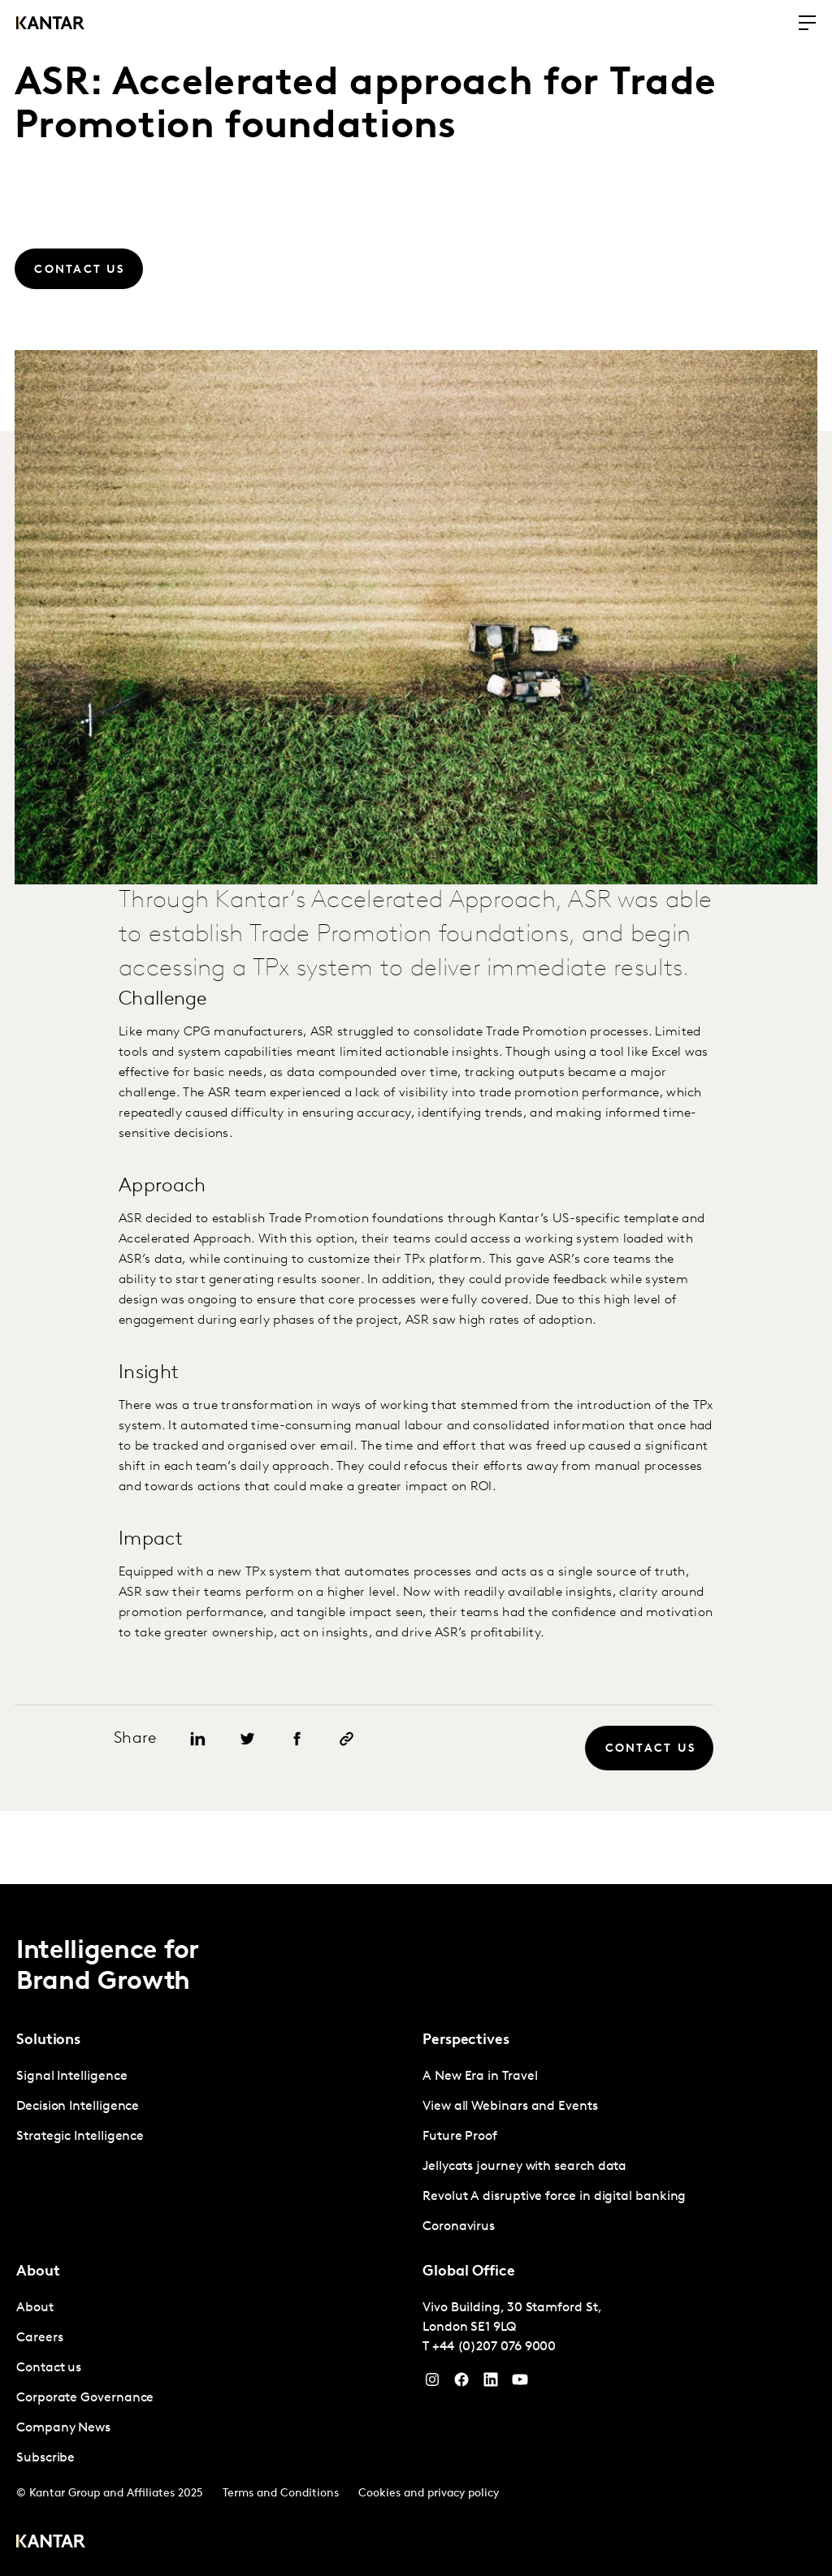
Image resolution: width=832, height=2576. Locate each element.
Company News (63, 2428)
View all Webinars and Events (510, 2106)
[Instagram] (432, 2383)
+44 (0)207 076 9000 (494, 2346)
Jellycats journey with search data (524, 2166)
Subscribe (45, 2458)
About (35, 2308)
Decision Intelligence (77, 2106)
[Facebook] (461, 2383)
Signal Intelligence (71, 2076)
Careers (39, 2338)
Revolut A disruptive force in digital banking (554, 2196)
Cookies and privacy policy (428, 2493)
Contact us (48, 2368)
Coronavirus (458, 2226)
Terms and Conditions (281, 2493)
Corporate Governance (85, 2398)
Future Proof (459, 2136)
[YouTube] (490, 2383)
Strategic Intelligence (80, 2136)
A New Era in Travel (479, 2076)
